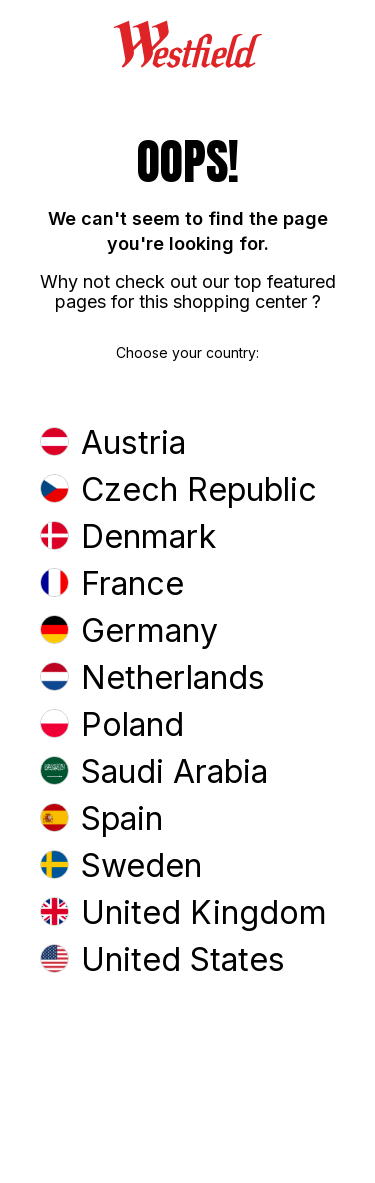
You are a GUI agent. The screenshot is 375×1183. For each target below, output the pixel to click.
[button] (187, 444)
